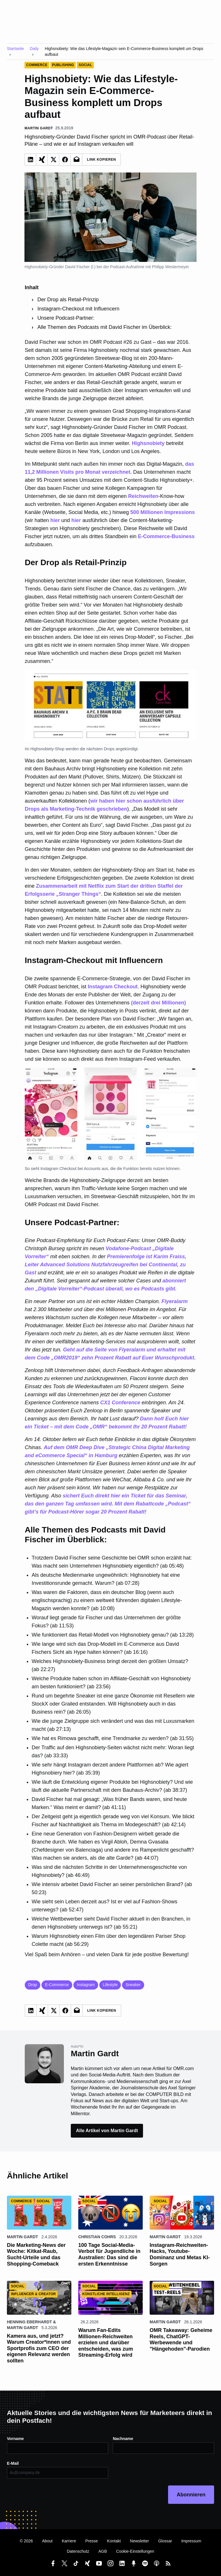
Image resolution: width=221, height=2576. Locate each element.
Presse (91, 2541)
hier (55, 520)
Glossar (165, 2541)
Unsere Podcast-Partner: (65, 318)
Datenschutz (78, 2551)
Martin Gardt (22, 2236)
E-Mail (13, 2463)
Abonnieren (191, 2495)
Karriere (69, 2541)
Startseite (15, 48)
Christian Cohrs (97, 2236)
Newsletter (139, 2541)
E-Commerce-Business (166, 536)
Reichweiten (143, 496)
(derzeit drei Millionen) (158, 1003)
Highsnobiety (148, 443)
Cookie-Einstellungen (135, 2551)
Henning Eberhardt (29, 2322)
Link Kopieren (101, 160)
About (47, 2541)
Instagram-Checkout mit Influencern (78, 309)
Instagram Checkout (113, 986)
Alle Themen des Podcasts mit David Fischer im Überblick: (104, 327)
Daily (34, 48)
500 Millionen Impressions (162, 512)
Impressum (191, 2541)
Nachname (123, 2438)
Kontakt (114, 2541)
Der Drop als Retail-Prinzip (68, 299)
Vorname (15, 2438)
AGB (102, 2551)
